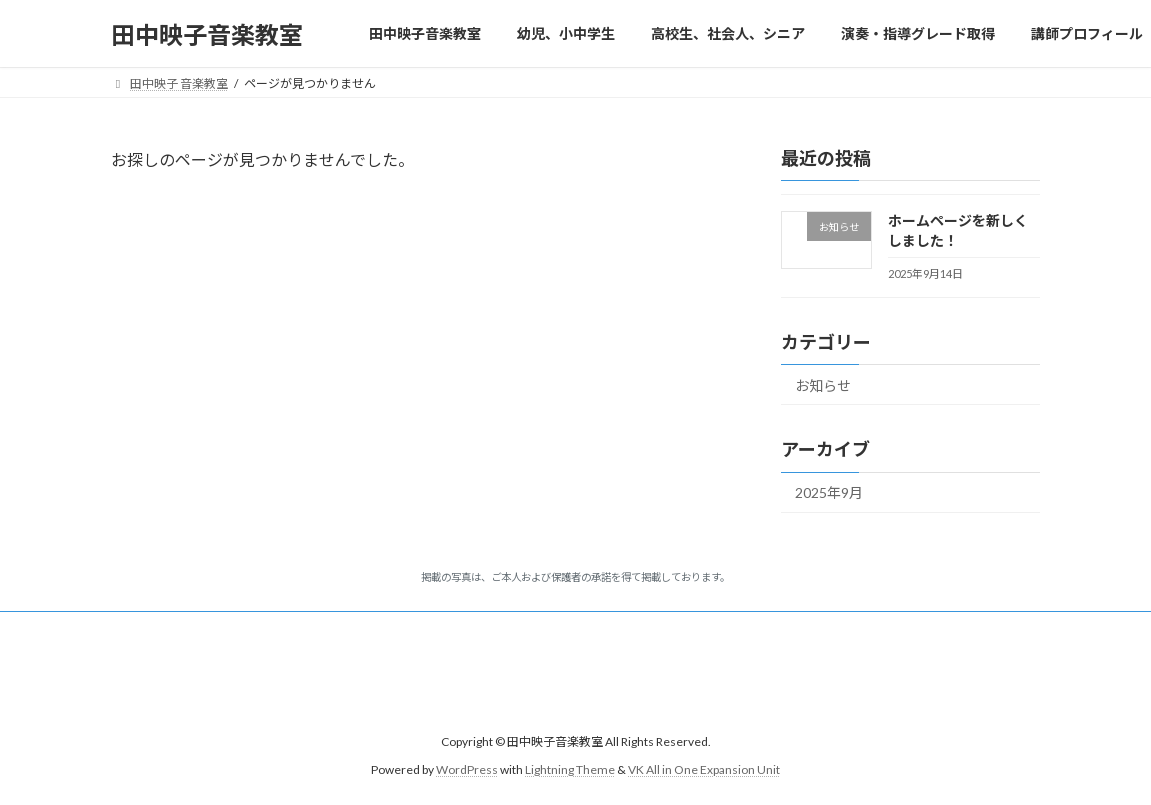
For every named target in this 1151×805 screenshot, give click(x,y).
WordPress (467, 769)
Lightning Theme (570, 769)
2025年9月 (829, 493)
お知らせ (823, 385)
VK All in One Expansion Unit (704, 769)
